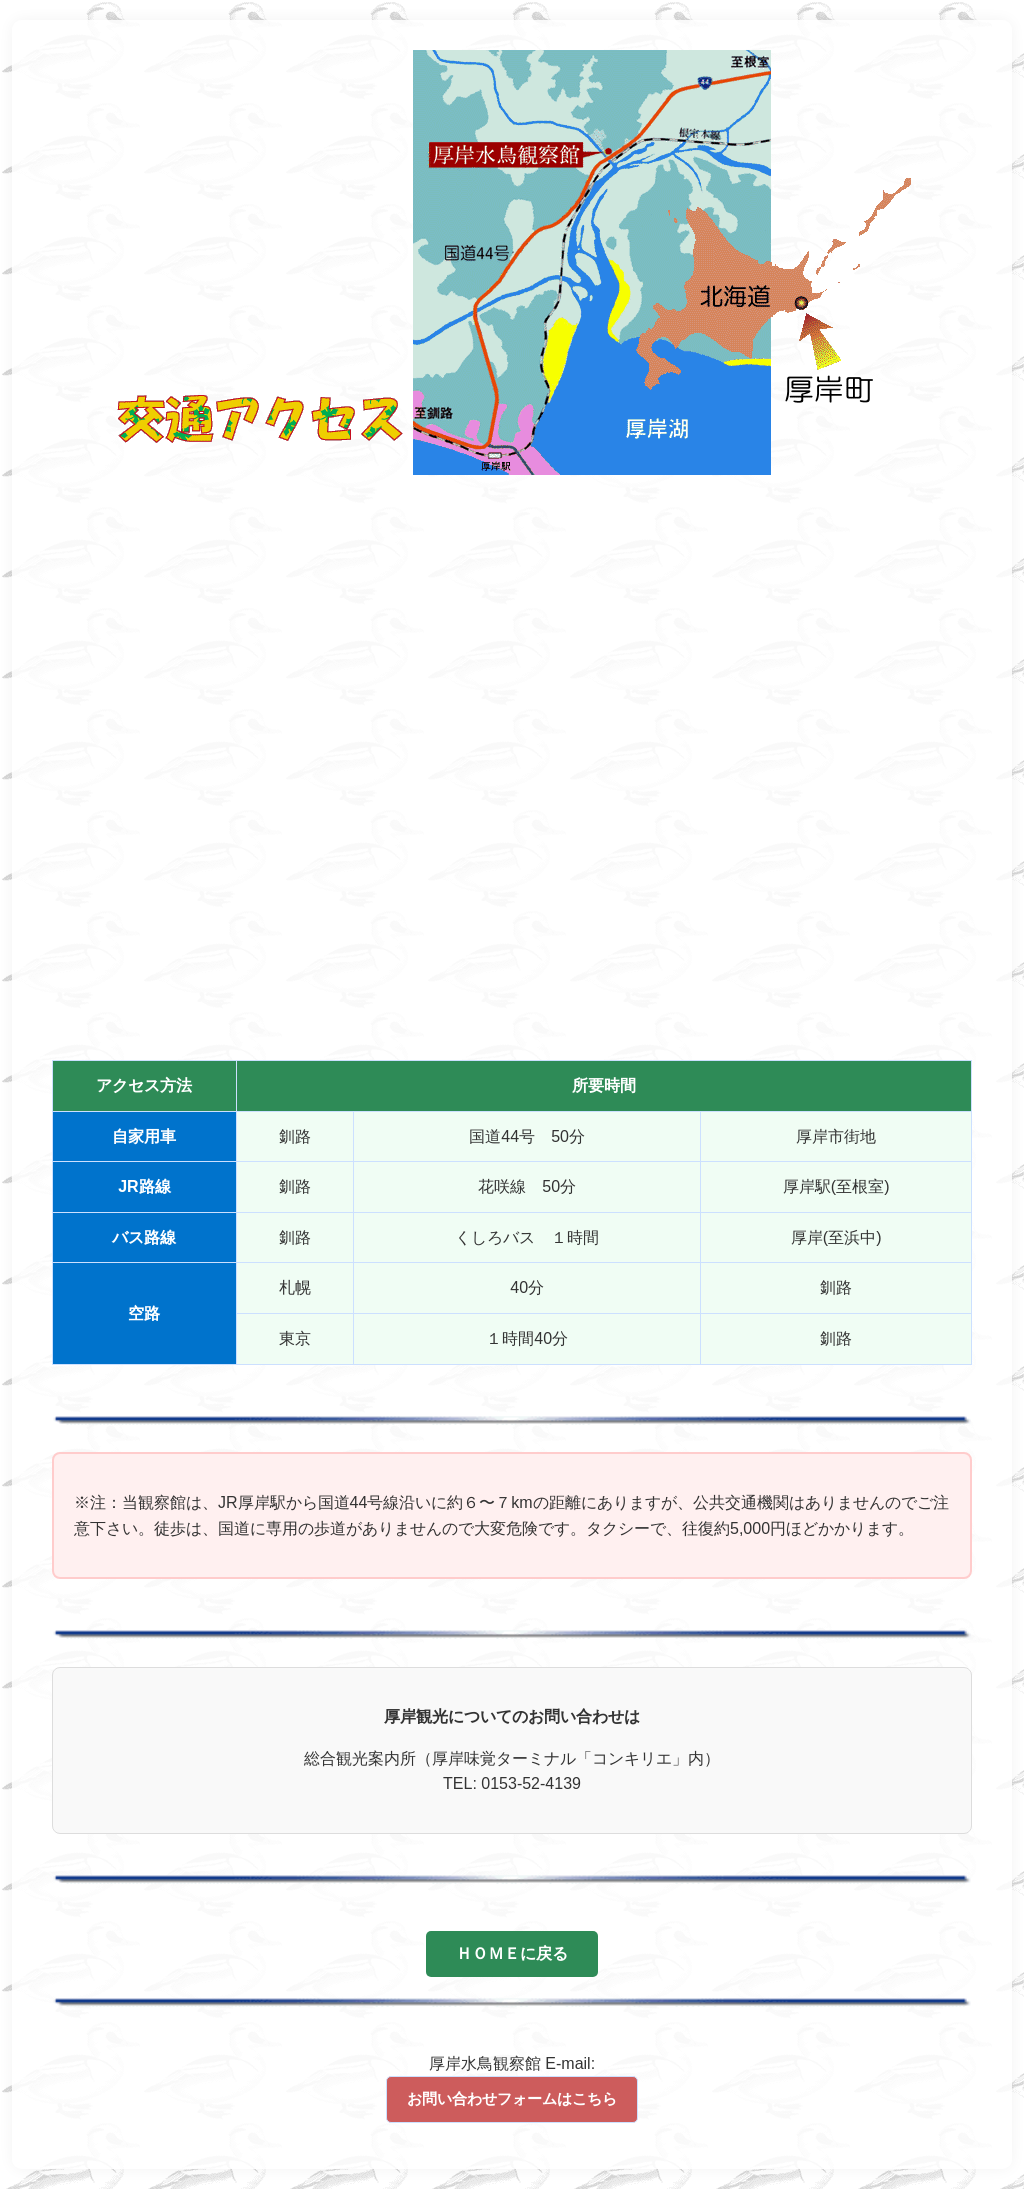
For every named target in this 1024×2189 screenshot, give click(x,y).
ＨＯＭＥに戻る (512, 1953)
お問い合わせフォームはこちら (512, 2098)
